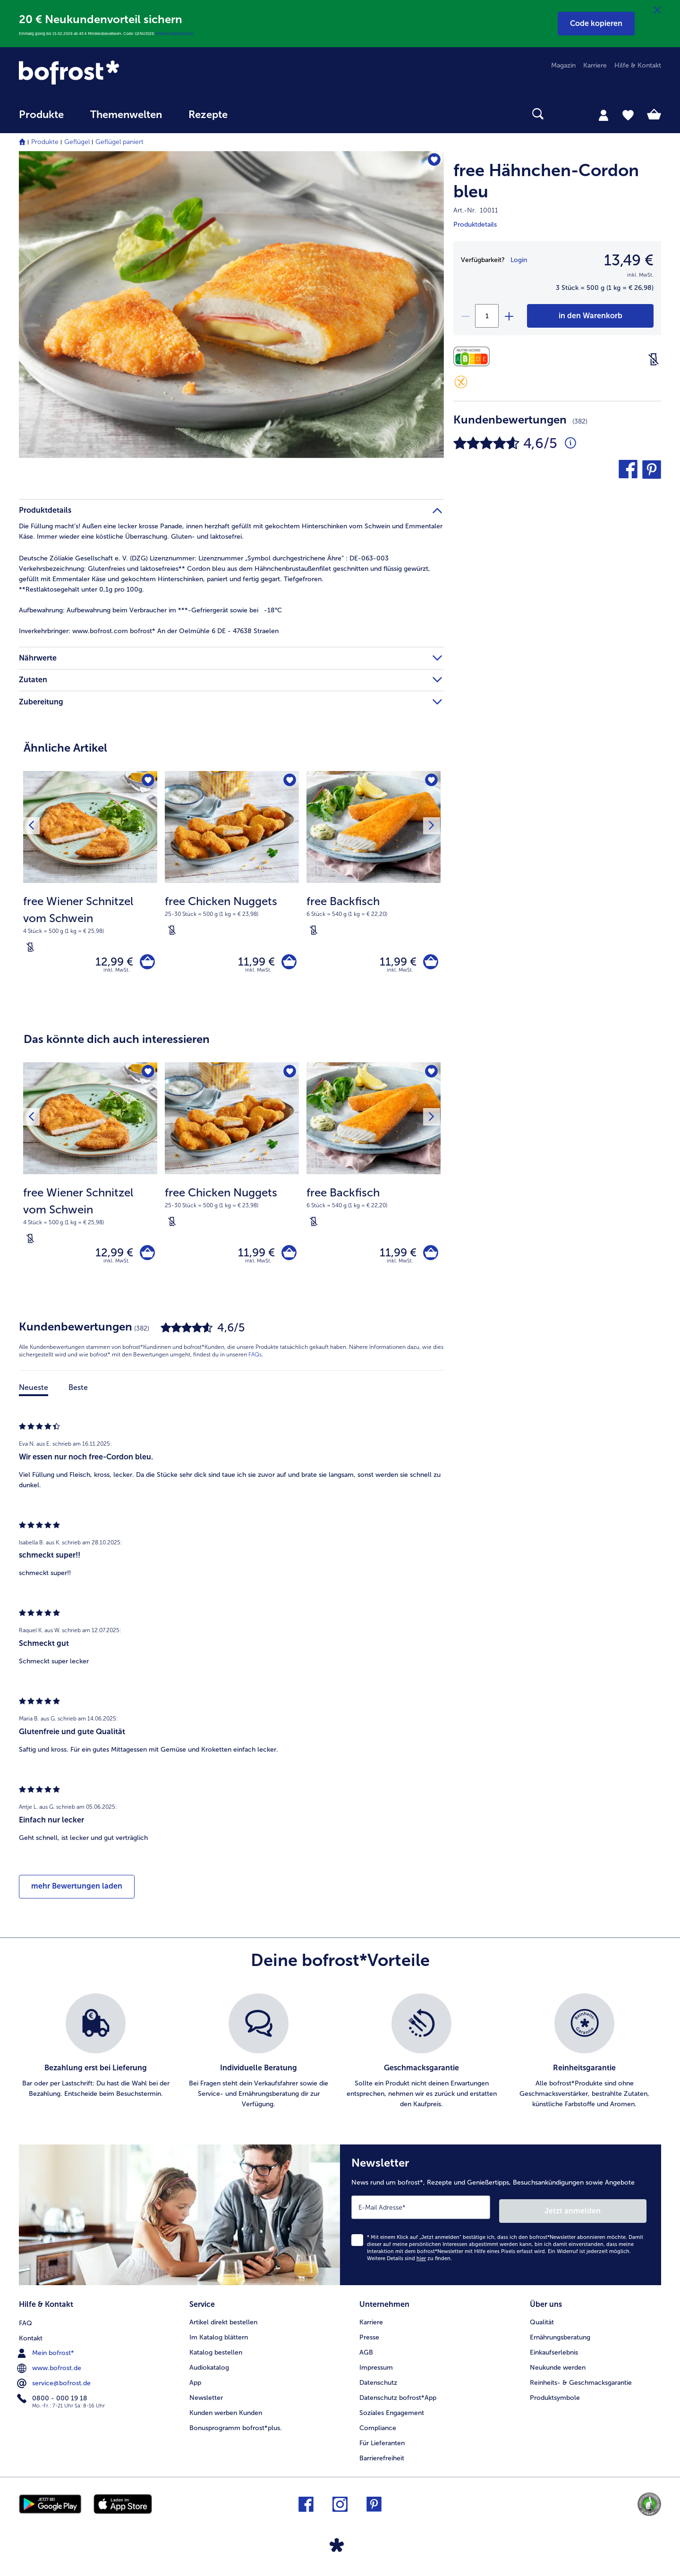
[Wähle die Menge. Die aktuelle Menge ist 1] (487, 316)
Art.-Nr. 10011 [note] (475, 210)
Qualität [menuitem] (542, 2324)
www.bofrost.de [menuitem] (50, 2368)
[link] (115, 72)
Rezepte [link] (208, 115)
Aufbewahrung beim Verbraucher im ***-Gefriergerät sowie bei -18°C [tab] (150, 610)
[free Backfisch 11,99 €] (373, 889)
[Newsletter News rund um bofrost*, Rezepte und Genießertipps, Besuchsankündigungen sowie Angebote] (500, 2220)
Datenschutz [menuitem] (378, 2384)
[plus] (508, 316)
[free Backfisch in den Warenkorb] (429, 963)
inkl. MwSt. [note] (116, 973)
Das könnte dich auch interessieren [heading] (117, 1042)
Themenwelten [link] (126, 115)
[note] (90, 923)
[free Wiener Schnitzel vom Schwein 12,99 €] (90, 889)
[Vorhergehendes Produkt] (32, 827)
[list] (340, 2058)
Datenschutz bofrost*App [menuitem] (397, 2399)
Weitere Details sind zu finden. (409, 2262)
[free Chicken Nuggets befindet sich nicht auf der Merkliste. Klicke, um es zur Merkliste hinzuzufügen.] (289, 781)
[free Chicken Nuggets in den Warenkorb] (287, 963)
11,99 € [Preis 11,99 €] (253, 963)
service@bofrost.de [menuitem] (55, 2384)
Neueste (33, 1394)
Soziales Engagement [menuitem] (391, 2414)
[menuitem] (41, 119)
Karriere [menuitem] (595, 65)
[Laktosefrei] (653, 359)
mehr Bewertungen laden (76, 1893)
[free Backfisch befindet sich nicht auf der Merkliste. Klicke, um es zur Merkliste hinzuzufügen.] (430, 781)
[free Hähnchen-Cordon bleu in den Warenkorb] (590, 316)
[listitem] (95, 2058)
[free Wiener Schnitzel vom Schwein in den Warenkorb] (145, 963)
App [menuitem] (195, 2384)
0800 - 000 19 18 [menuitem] (53, 2399)
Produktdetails (475, 224)
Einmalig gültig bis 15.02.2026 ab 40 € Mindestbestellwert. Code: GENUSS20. (87, 33)
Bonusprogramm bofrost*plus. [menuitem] (235, 2429)
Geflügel (77, 142)
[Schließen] (657, 10)
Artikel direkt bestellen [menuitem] (223, 2324)
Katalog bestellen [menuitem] (215, 2354)
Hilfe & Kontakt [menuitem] (637, 65)
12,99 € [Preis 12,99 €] (111, 963)
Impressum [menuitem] (376, 2369)
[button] (596, 23)
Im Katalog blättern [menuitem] (218, 2339)
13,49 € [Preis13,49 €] (629, 260)
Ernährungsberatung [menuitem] (560, 2339)
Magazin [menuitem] (563, 65)
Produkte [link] (41, 115)
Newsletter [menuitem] (206, 2399)
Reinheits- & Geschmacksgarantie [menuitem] (581, 2384)
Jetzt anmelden (606, 2213)
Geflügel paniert (119, 142)
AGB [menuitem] (366, 2354)
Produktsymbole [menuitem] (555, 2399)
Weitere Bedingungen (175, 33)
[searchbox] (260, 114)
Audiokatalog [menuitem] (209, 2369)
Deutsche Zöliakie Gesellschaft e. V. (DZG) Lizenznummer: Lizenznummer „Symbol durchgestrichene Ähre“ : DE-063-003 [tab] (204, 558)
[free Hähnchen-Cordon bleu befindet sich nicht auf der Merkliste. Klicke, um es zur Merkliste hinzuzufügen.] (432, 161)
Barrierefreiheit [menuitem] (381, 2460)
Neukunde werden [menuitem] (558, 2369)
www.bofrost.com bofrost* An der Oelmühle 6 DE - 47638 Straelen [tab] (149, 631)
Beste (78, 1394)
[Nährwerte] (473, 357)
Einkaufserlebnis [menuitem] (554, 2354)
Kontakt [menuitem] (30, 2339)
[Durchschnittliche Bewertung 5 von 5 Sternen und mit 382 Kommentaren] (570, 443)
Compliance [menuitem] (377, 2429)
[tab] (603, 114)
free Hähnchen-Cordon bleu (546, 181)
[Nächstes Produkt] (430, 827)
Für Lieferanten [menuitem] (382, 2444)
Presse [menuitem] (369, 2339)
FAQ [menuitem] (25, 2324)
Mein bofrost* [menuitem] (46, 2353)
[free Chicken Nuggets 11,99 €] (232, 889)
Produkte (45, 142)
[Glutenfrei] (460, 382)
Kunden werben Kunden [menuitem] (225, 2414)
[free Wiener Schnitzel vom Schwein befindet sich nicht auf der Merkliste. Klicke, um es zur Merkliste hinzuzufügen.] (147, 781)
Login (518, 260)
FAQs (255, 1361)
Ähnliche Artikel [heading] (65, 747)
